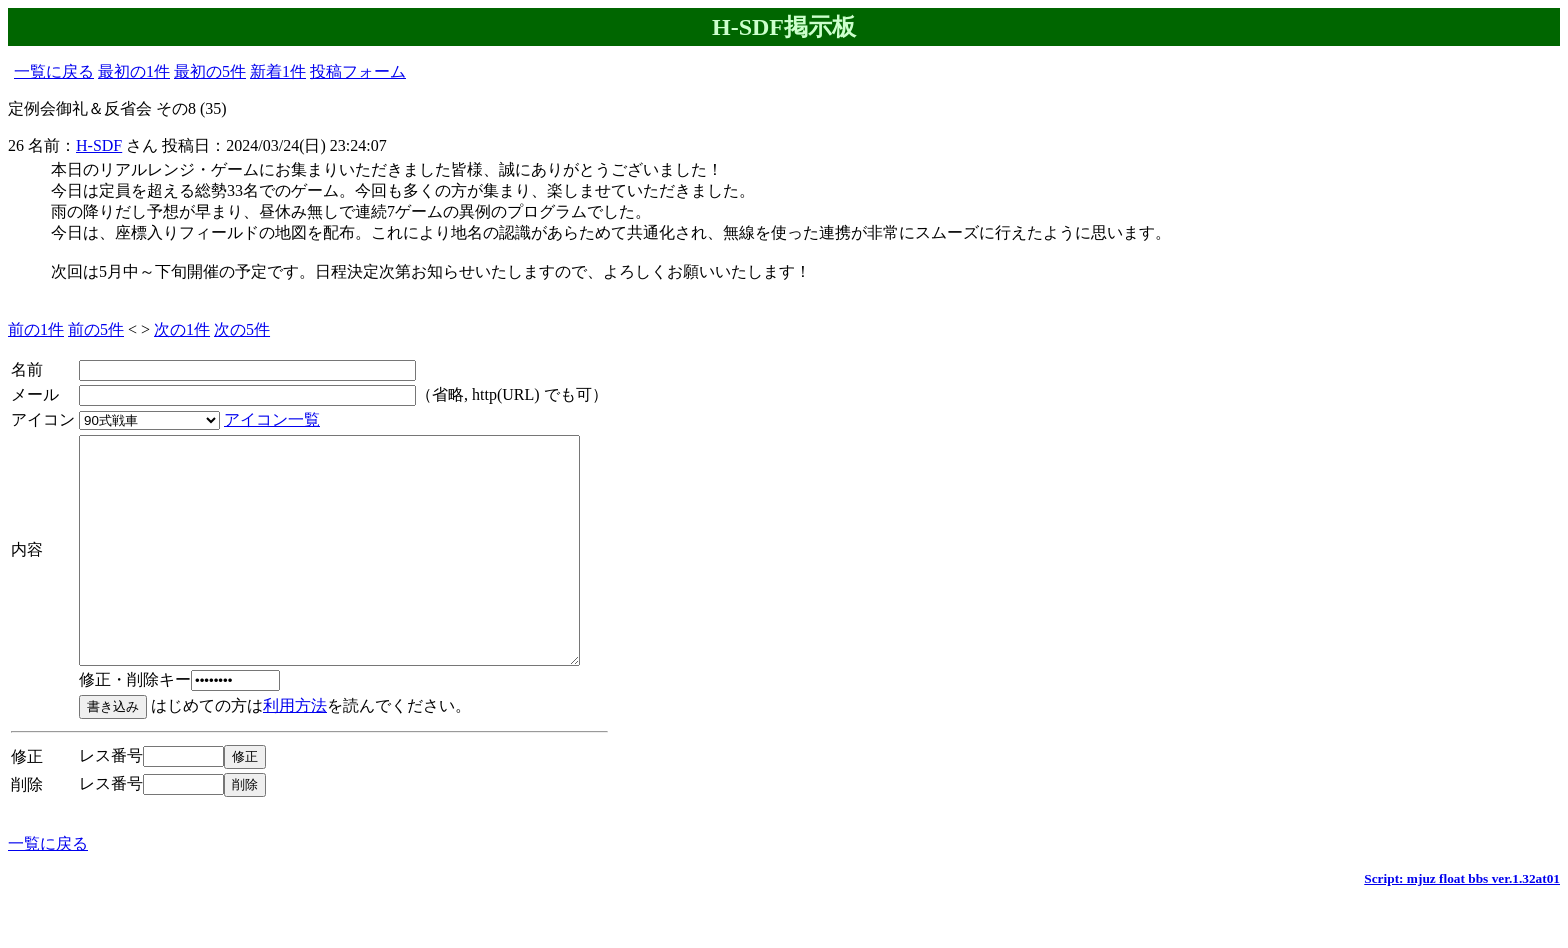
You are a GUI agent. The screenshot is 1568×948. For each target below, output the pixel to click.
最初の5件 (210, 71)
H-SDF (99, 145)
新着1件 (278, 71)
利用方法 (295, 750)
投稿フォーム (358, 71)
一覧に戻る (54, 71)
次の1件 (182, 329)
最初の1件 (134, 71)
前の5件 (96, 329)
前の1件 (36, 329)
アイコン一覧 (272, 419)
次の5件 (242, 329)
